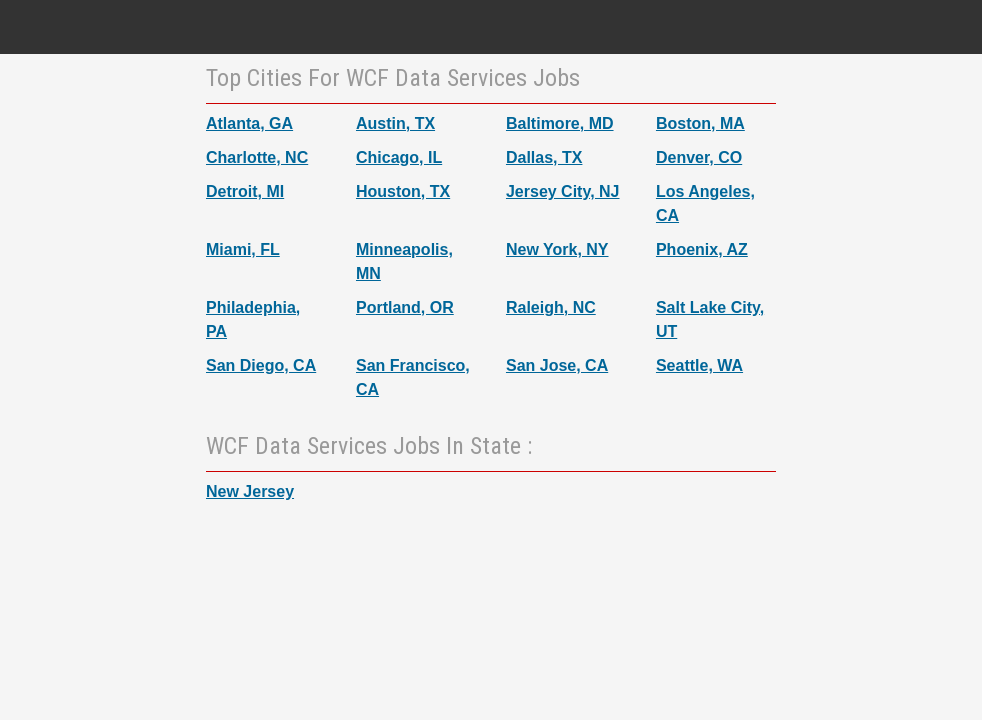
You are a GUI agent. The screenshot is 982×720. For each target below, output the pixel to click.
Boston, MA (700, 123)
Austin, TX (395, 123)
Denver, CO (699, 157)
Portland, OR (405, 307)
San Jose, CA (557, 365)
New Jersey (250, 491)
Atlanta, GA (249, 123)
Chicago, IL (399, 157)
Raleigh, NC (551, 307)
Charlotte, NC (257, 157)
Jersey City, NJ (563, 191)
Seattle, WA (699, 365)
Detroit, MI (245, 191)
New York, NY (557, 249)
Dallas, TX (544, 157)
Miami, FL (243, 249)
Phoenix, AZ (702, 249)
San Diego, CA (261, 365)
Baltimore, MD (560, 123)
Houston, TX (403, 191)
